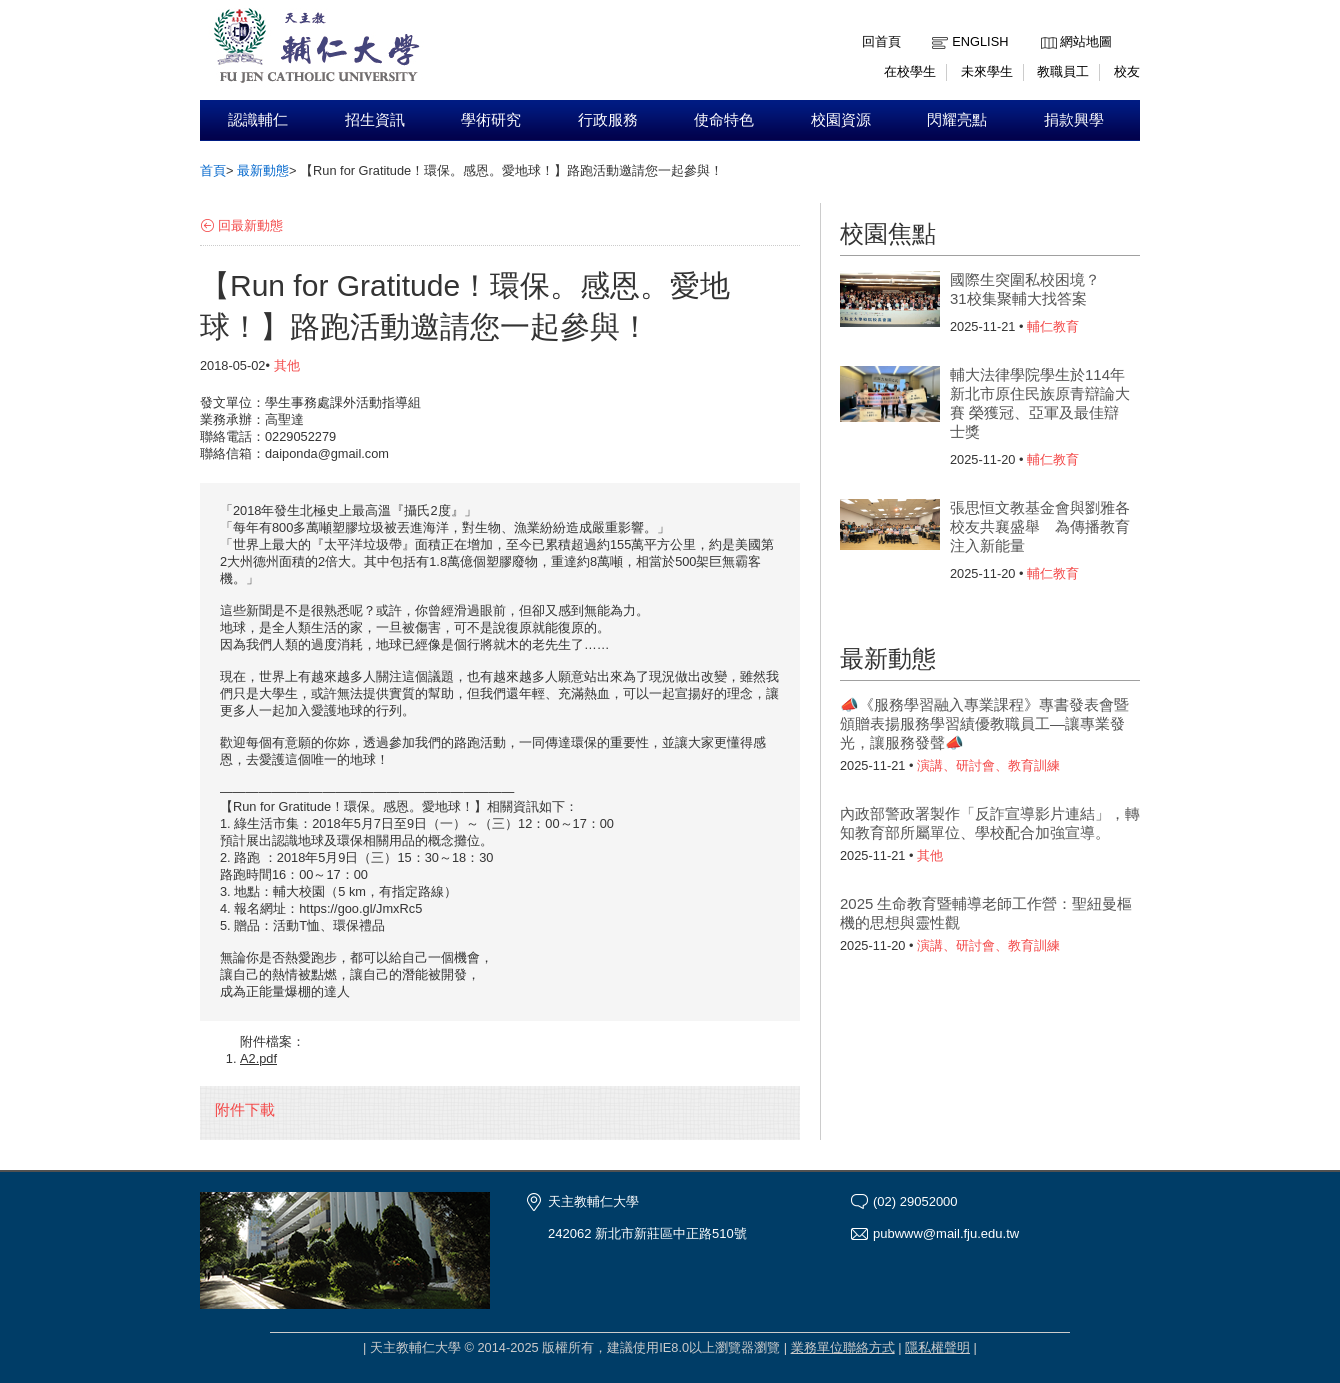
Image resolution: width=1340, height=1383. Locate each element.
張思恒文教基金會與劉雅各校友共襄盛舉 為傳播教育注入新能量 (1040, 526)
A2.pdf (258, 1058)
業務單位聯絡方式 (843, 1347)
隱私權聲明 (937, 1347)
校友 (1127, 71)
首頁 (213, 170)
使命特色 (724, 120)
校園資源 (841, 120)
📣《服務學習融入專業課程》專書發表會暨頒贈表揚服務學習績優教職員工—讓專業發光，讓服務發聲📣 (984, 723)
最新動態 (263, 170)
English (980, 41)
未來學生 (987, 71)
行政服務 (608, 120)
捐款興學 (1074, 120)
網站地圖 (1086, 41)
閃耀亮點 (957, 120)
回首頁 (881, 41)
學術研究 (491, 120)
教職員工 (1063, 71)
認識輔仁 (258, 120)
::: (1045, 26)
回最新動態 (250, 225)
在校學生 (910, 71)
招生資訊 (375, 120)
